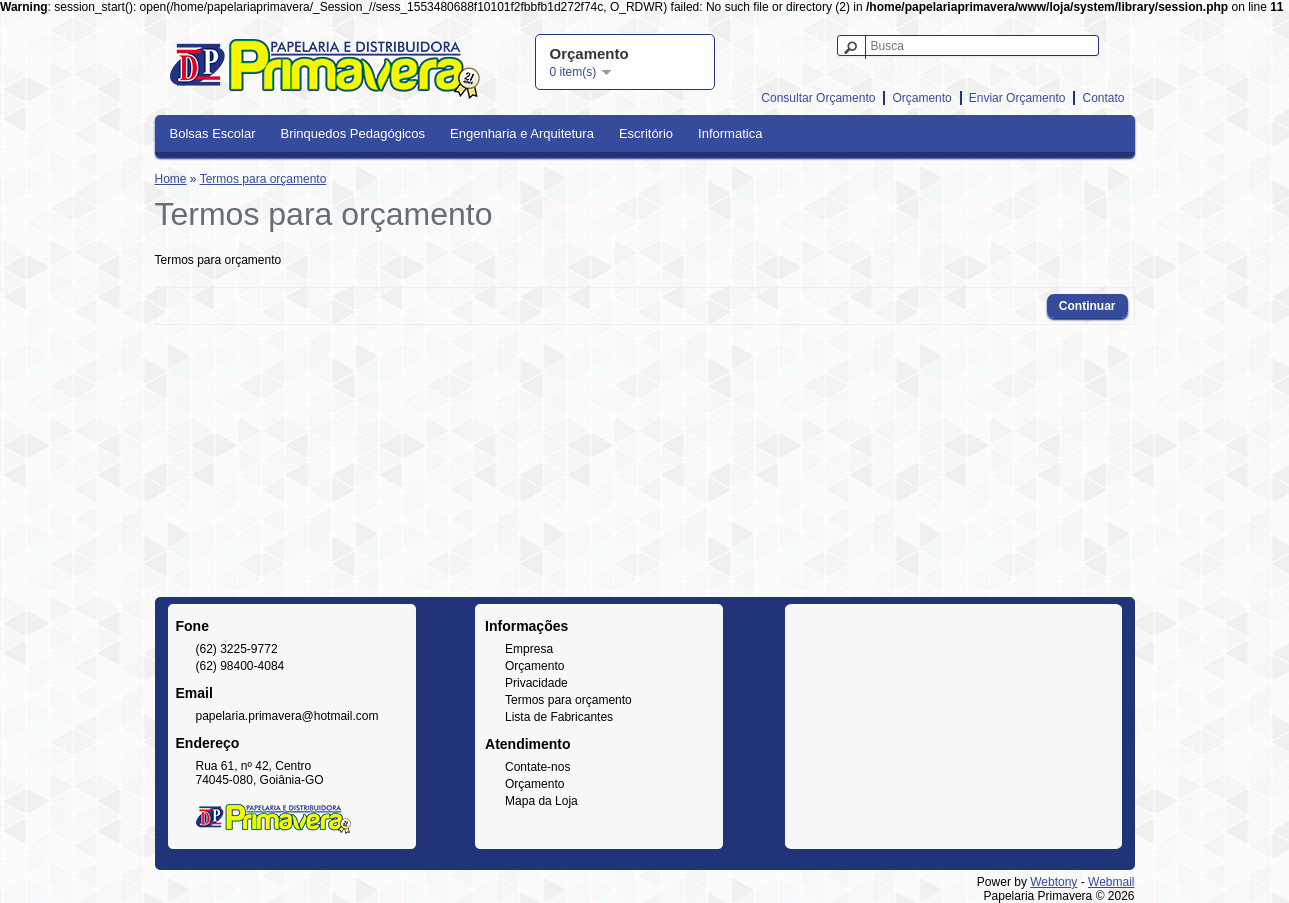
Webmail (1111, 882)
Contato (1103, 98)
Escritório (646, 133)
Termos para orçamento (263, 179)
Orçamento (921, 98)
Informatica (730, 133)
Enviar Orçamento (1017, 98)
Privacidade (536, 683)
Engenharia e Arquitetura (522, 133)
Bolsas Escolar (213, 133)
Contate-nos (537, 767)
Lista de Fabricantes (559, 717)
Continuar (1087, 306)
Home (171, 179)
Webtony (1053, 882)
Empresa (529, 649)
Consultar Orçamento (818, 98)
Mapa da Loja (541, 801)
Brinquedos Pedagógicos (352, 133)
